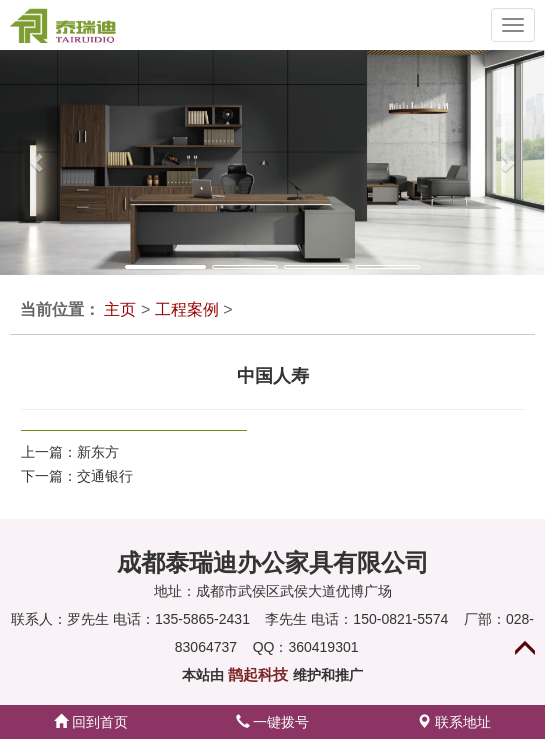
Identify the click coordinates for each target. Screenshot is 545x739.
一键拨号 (273, 722)
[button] (27, 162)
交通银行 (105, 476)
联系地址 (454, 722)
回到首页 (91, 722)
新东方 (98, 452)
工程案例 (187, 309)
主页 (120, 309)
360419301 (323, 647)
